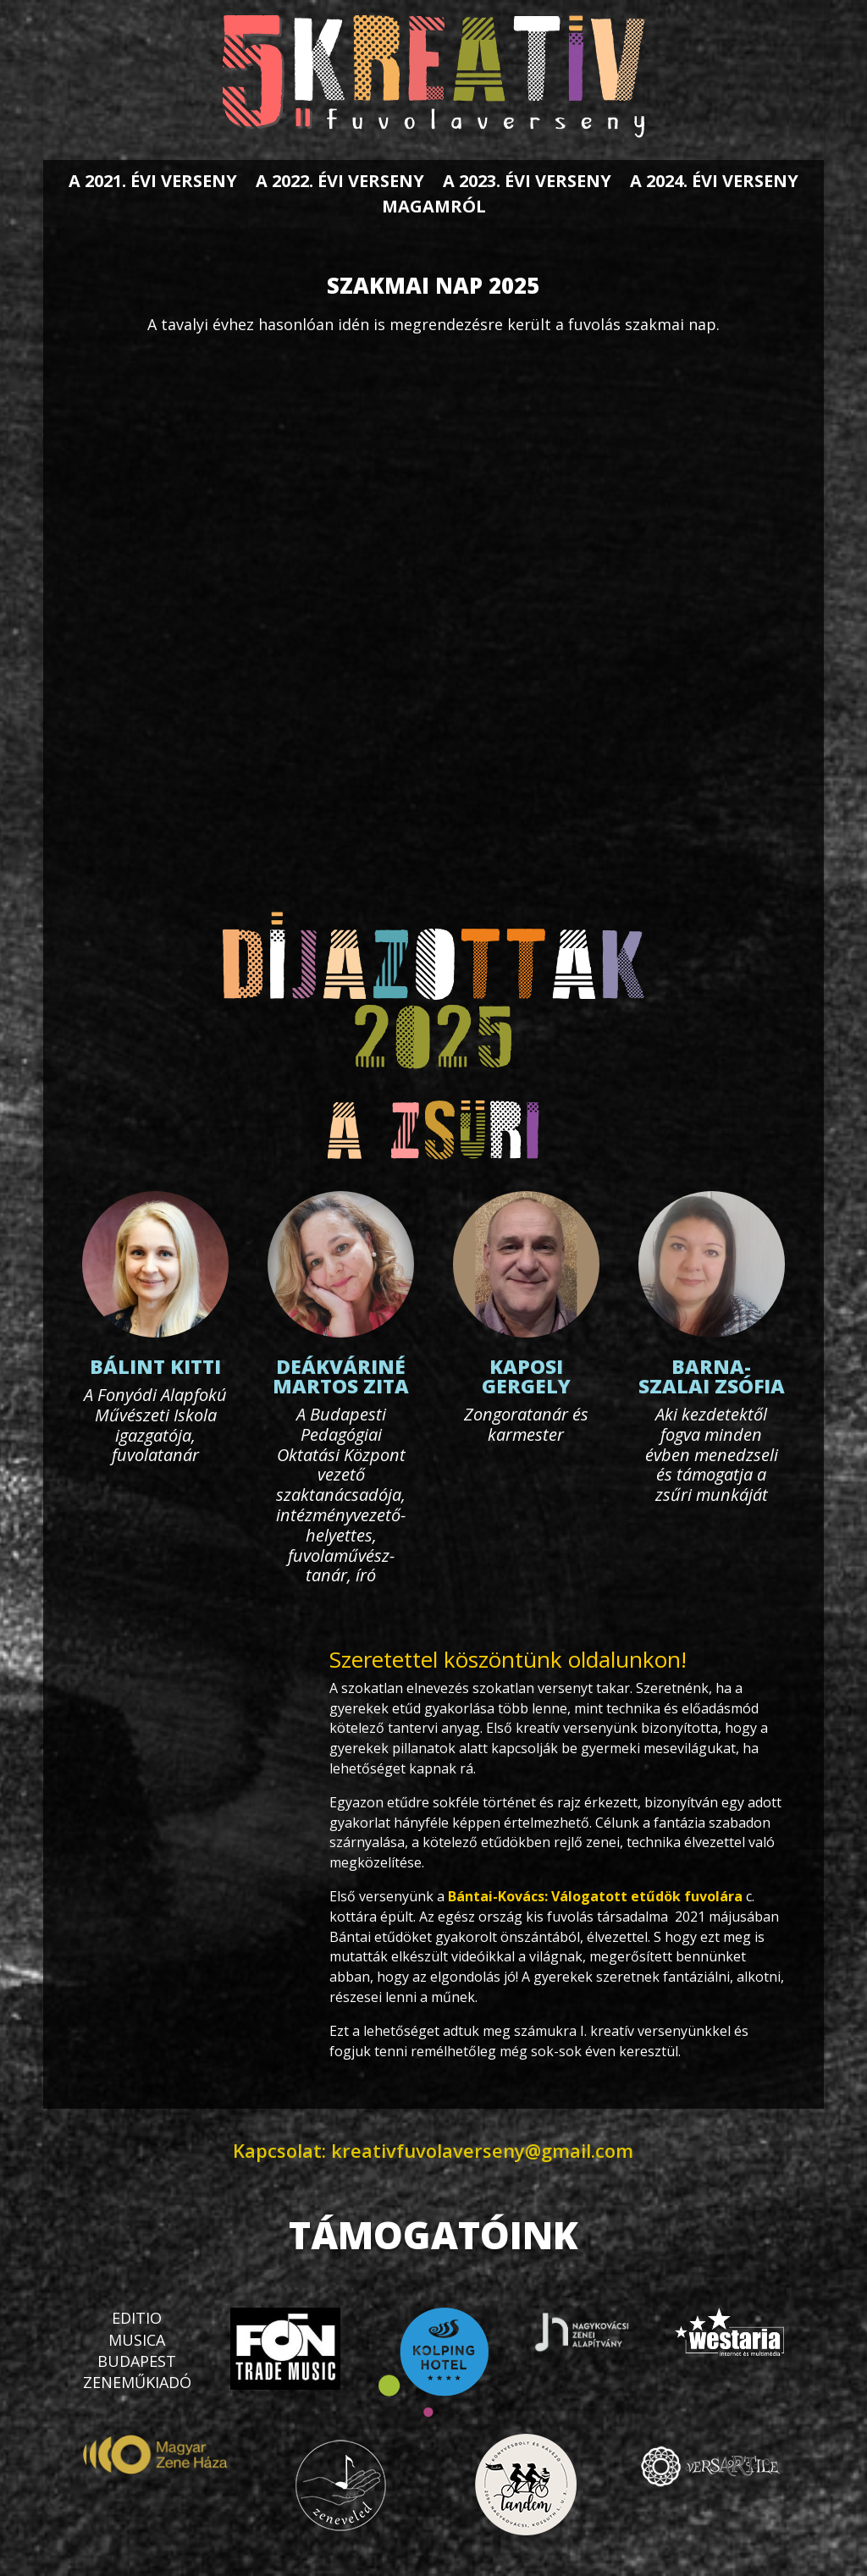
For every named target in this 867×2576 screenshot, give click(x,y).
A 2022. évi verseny (340, 183)
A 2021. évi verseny (153, 183)
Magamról (434, 209)
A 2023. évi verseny (527, 183)
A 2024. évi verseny (714, 183)
